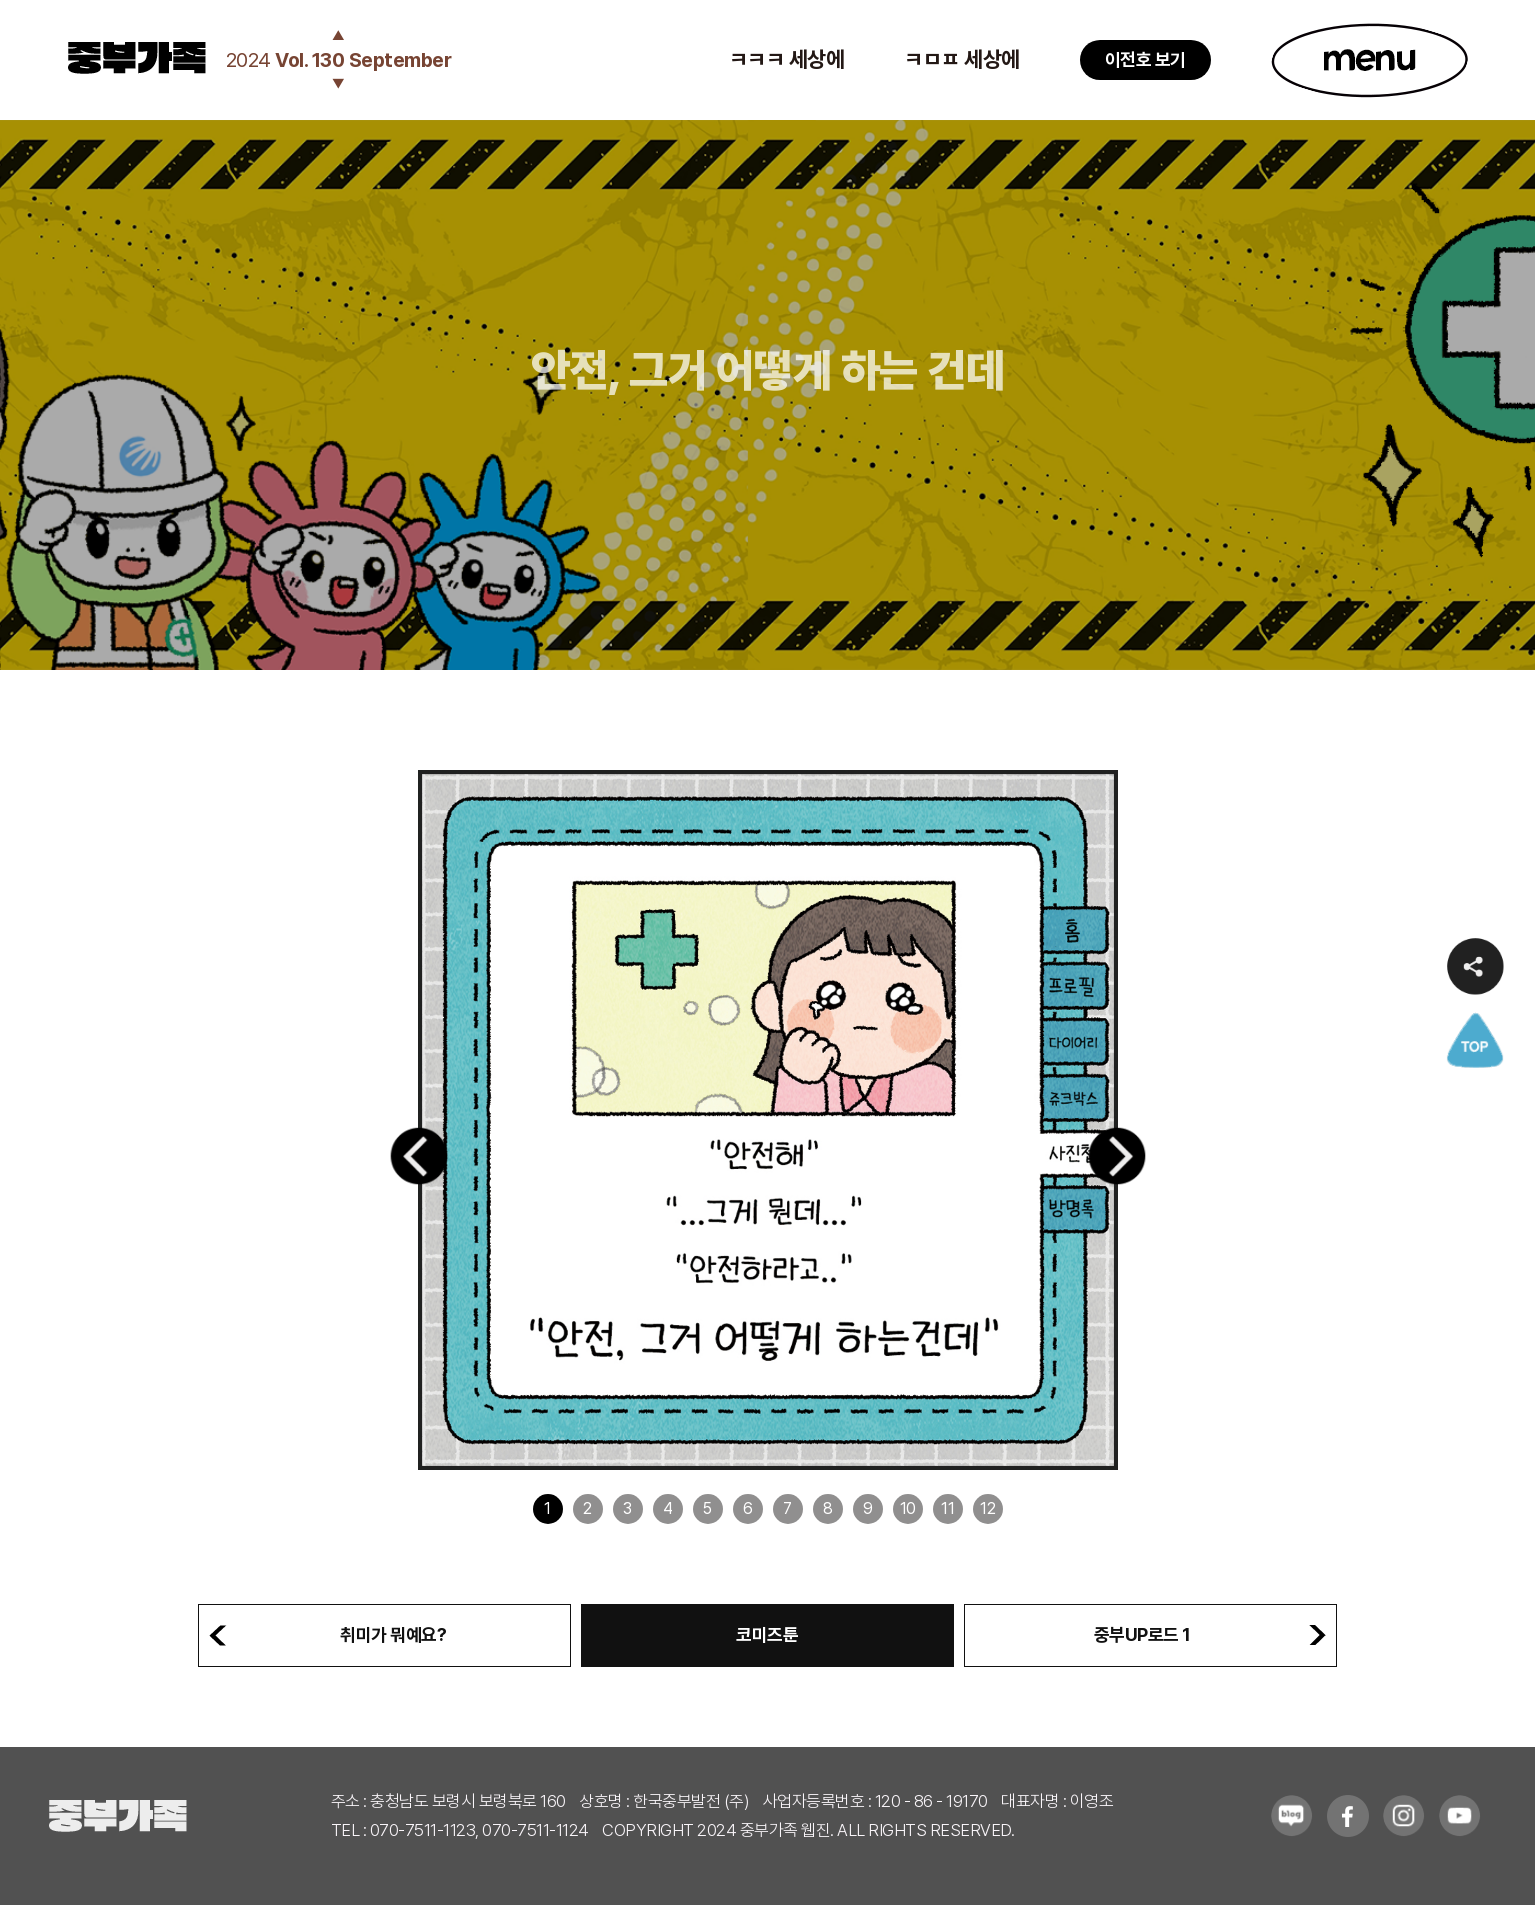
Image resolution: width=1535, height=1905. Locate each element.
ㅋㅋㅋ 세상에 (787, 59)
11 (947, 1508)
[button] (419, 1156)
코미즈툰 (767, 1634)
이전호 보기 (1145, 59)
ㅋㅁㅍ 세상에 (962, 59)
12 (987, 1508)
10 (908, 1508)
